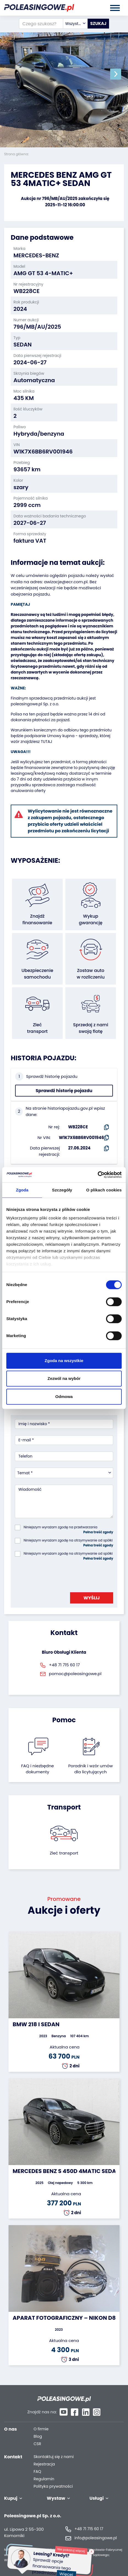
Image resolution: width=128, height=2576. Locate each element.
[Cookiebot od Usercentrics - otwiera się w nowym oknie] (98, 1174)
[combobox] (75, 23)
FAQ (37, 2471)
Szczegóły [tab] (62, 1190)
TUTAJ (46, 741)
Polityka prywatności (53, 2486)
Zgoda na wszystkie (64, 1360)
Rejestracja (44, 2464)
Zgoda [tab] (22, 1190)
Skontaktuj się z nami (54, 2456)
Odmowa (64, 1396)
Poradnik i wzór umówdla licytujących (90, 1769)
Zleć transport (64, 1853)
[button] (115, 74)
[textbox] (75, 24)
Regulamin (44, 2479)
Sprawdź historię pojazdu (64, 1090)
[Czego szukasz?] (41, 23)
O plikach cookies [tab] (104, 1190)
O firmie (41, 2429)
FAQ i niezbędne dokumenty (37, 1769)
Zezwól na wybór (64, 1378)
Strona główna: (17, 154)
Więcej (69, 2570)
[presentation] (56, 1575)
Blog (38, 2436)
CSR (37, 2444)
